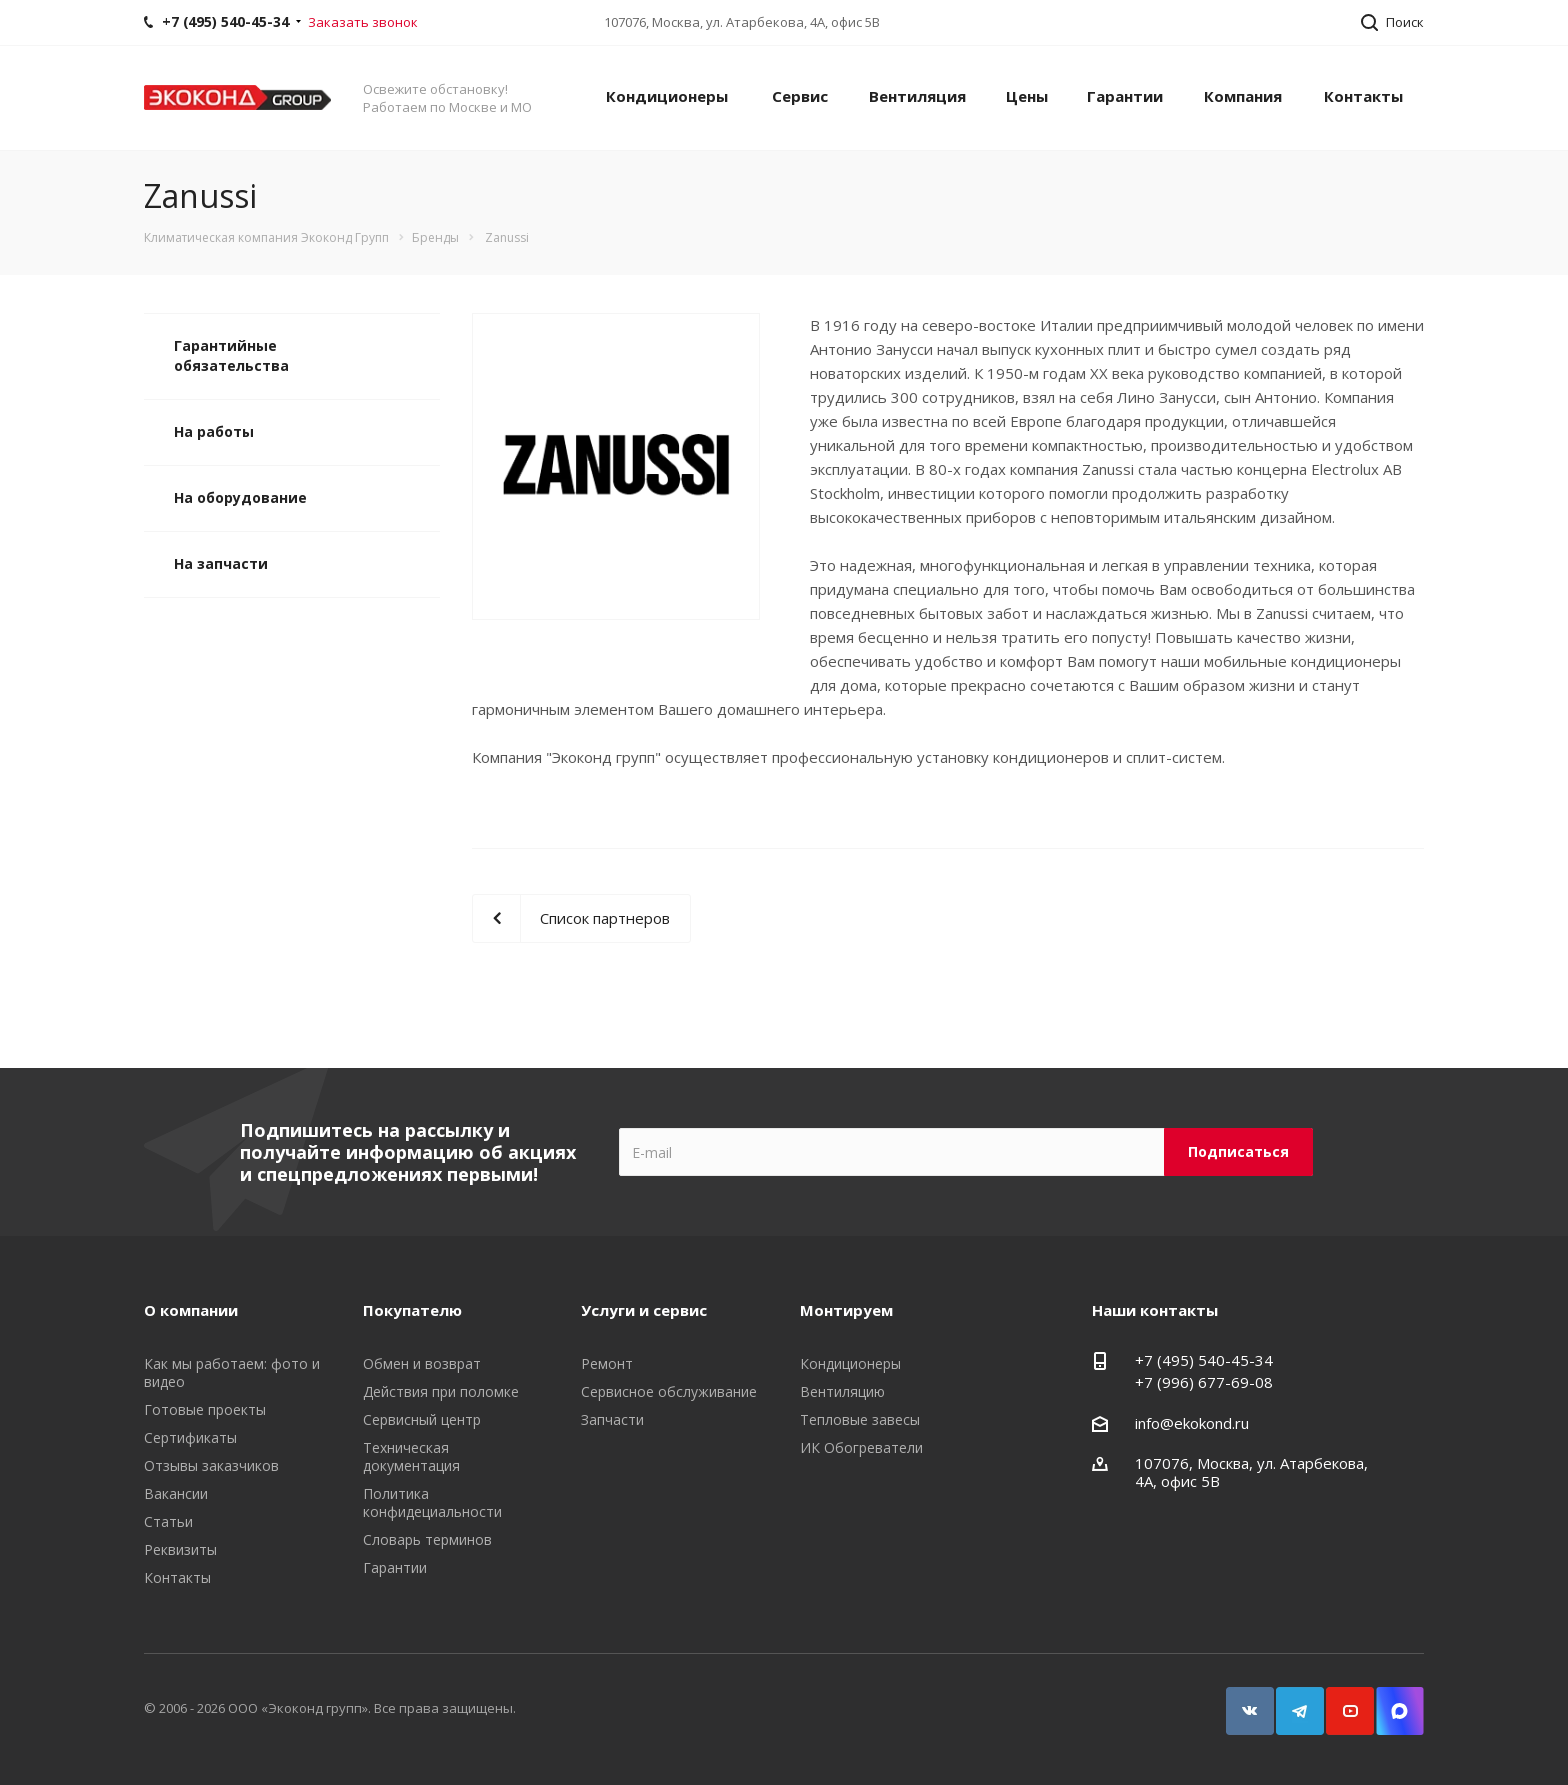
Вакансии (176, 1493)
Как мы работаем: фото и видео (232, 1372)
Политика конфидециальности (432, 1502)
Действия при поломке (441, 1391)
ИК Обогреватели (861, 1447)
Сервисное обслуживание (669, 1391)
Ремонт (607, 1363)
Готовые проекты (205, 1409)
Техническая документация (411, 1456)
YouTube (1341, 1701)
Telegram (1291, 1701)
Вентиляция (917, 96)
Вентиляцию (842, 1391)
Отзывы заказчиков (211, 1465)
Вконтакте (1241, 1701)
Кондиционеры (667, 96)
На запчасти (221, 563)
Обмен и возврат (422, 1363)
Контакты (1363, 96)
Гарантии (1125, 96)
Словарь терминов (427, 1539)
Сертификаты (190, 1437)
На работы (214, 431)
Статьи (168, 1521)
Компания (1243, 96)
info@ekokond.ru (1192, 1423)
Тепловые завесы (860, 1419)
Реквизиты (180, 1549)
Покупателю (412, 1310)
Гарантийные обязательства (231, 355)
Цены (1027, 96)
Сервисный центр (422, 1419)
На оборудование (240, 497)
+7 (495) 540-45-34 (1204, 1360)
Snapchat (1391, 1701)
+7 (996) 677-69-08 (1204, 1382)
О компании (191, 1310)
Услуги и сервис (644, 1310)
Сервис (800, 96)
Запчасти (612, 1419)
